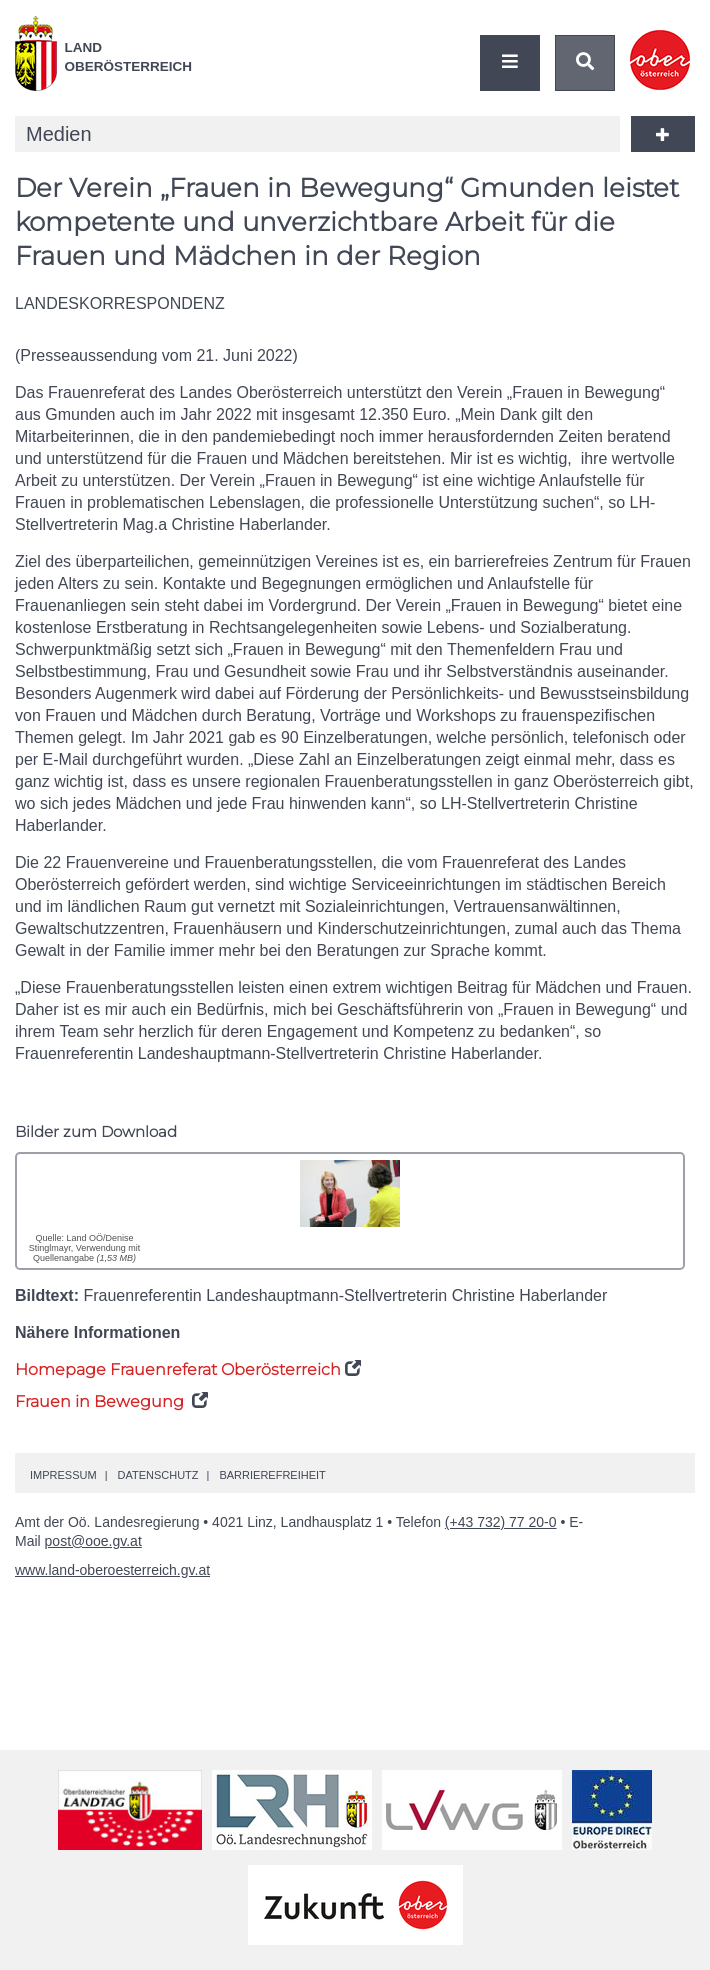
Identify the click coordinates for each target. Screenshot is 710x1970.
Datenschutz (157, 1475)
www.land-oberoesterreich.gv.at (112, 1570)
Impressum (63, 1475)
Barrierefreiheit (272, 1475)
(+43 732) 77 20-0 (501, 1522)
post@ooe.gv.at (93, 1541)
